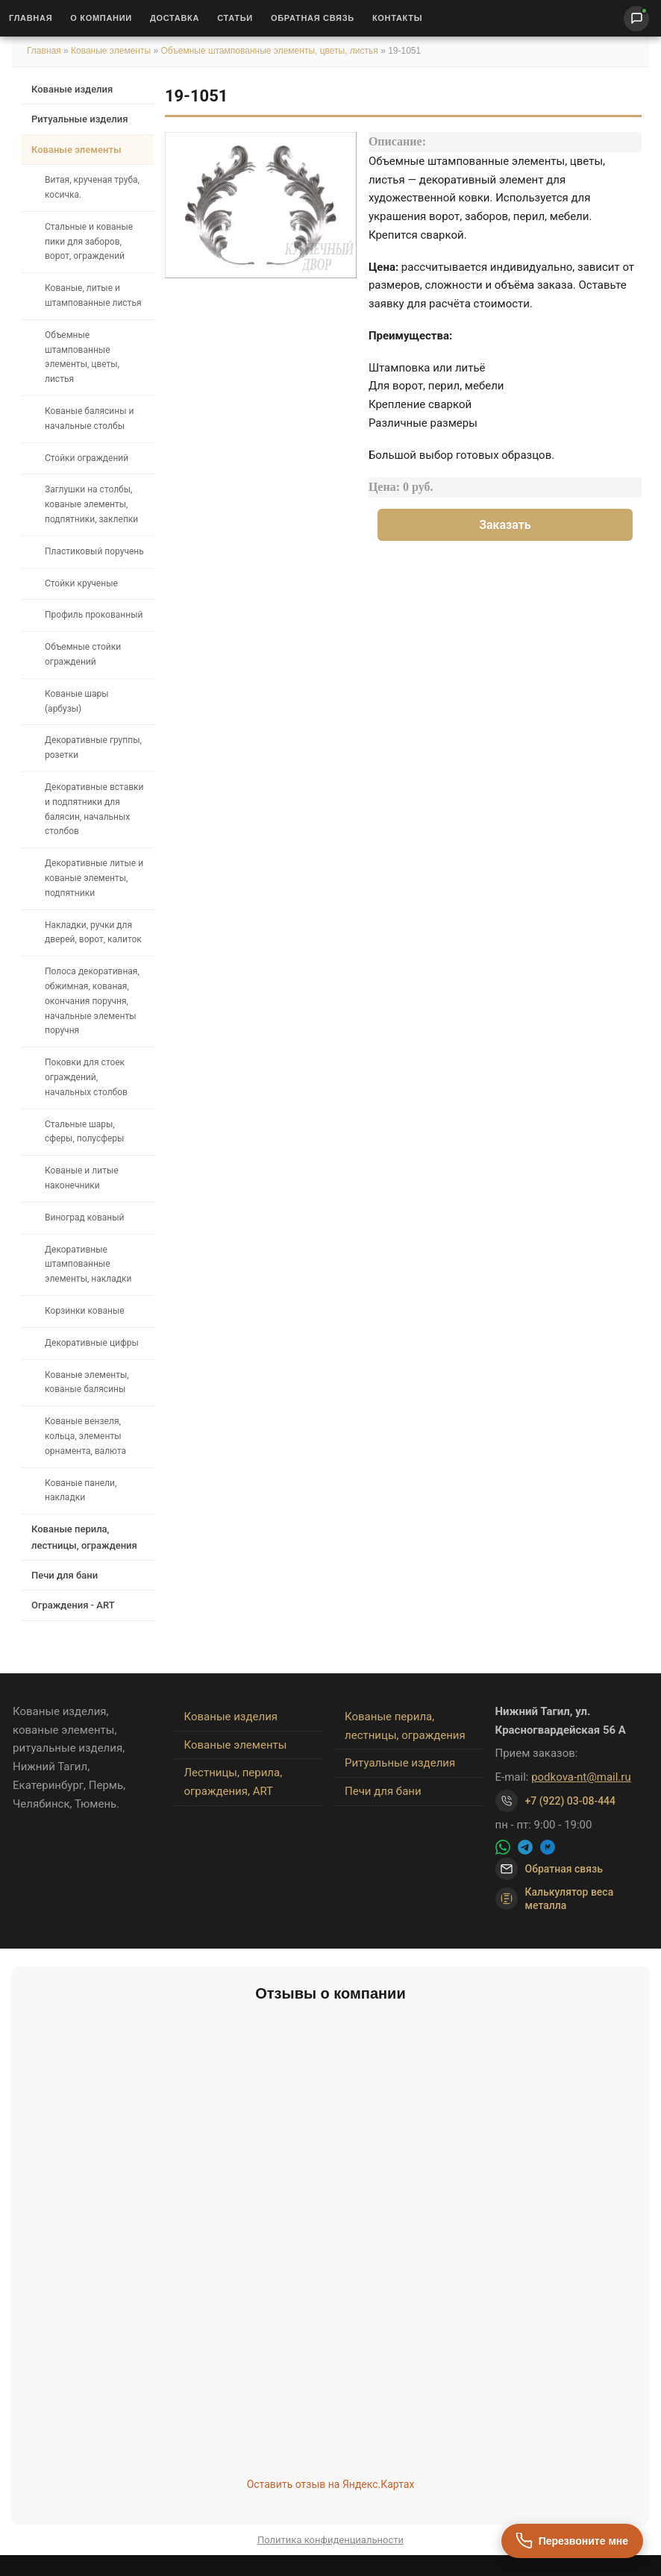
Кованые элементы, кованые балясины (87, 1382)
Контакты (397, 17)
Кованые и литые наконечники (82, 1178)
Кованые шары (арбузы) (77, 701)
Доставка (174, 17)
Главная (30, 17)
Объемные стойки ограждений (83, 654)
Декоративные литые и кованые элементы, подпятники (94, 878)
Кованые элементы (112, 51)
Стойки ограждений (86, 458)
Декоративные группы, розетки (93, 747)
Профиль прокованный (93, 614)
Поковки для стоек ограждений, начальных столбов (86, 1077)
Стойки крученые (81, 583)
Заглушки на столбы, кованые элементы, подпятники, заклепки (91, 504)
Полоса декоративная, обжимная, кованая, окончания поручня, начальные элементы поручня (92, 1000)
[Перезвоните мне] (572, 2541)
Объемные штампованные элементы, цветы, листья (269, 51)
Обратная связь (312, 17)
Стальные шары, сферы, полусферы (84, 1131)
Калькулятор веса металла (554, 1898)
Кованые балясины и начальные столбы (89, 418)
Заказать (505, 525)
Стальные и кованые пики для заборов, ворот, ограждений (89, 242)
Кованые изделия (72, 89)
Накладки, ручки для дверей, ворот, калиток (93, 932)
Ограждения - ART (73, 1605)
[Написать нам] (636, 18)
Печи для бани (64, 1575)
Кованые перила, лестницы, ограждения (84, 1536)
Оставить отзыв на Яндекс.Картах (331, 2484)
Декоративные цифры (92, 1343)
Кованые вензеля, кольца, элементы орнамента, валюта (85, 1436)
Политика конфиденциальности (330, 2539)
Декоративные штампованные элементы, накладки (88, 1264)
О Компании (101, 17)
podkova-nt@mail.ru (581, 1777)
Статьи (235, 17)
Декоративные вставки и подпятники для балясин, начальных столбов (94, 809)
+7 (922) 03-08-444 (570, 1801)
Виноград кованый (84, 1217)
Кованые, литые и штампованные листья (93, 295)
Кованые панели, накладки (80, 1490)
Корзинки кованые (85, 1311)
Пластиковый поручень (94, 551)
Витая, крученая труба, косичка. (92, 187)
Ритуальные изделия (79, 119)
